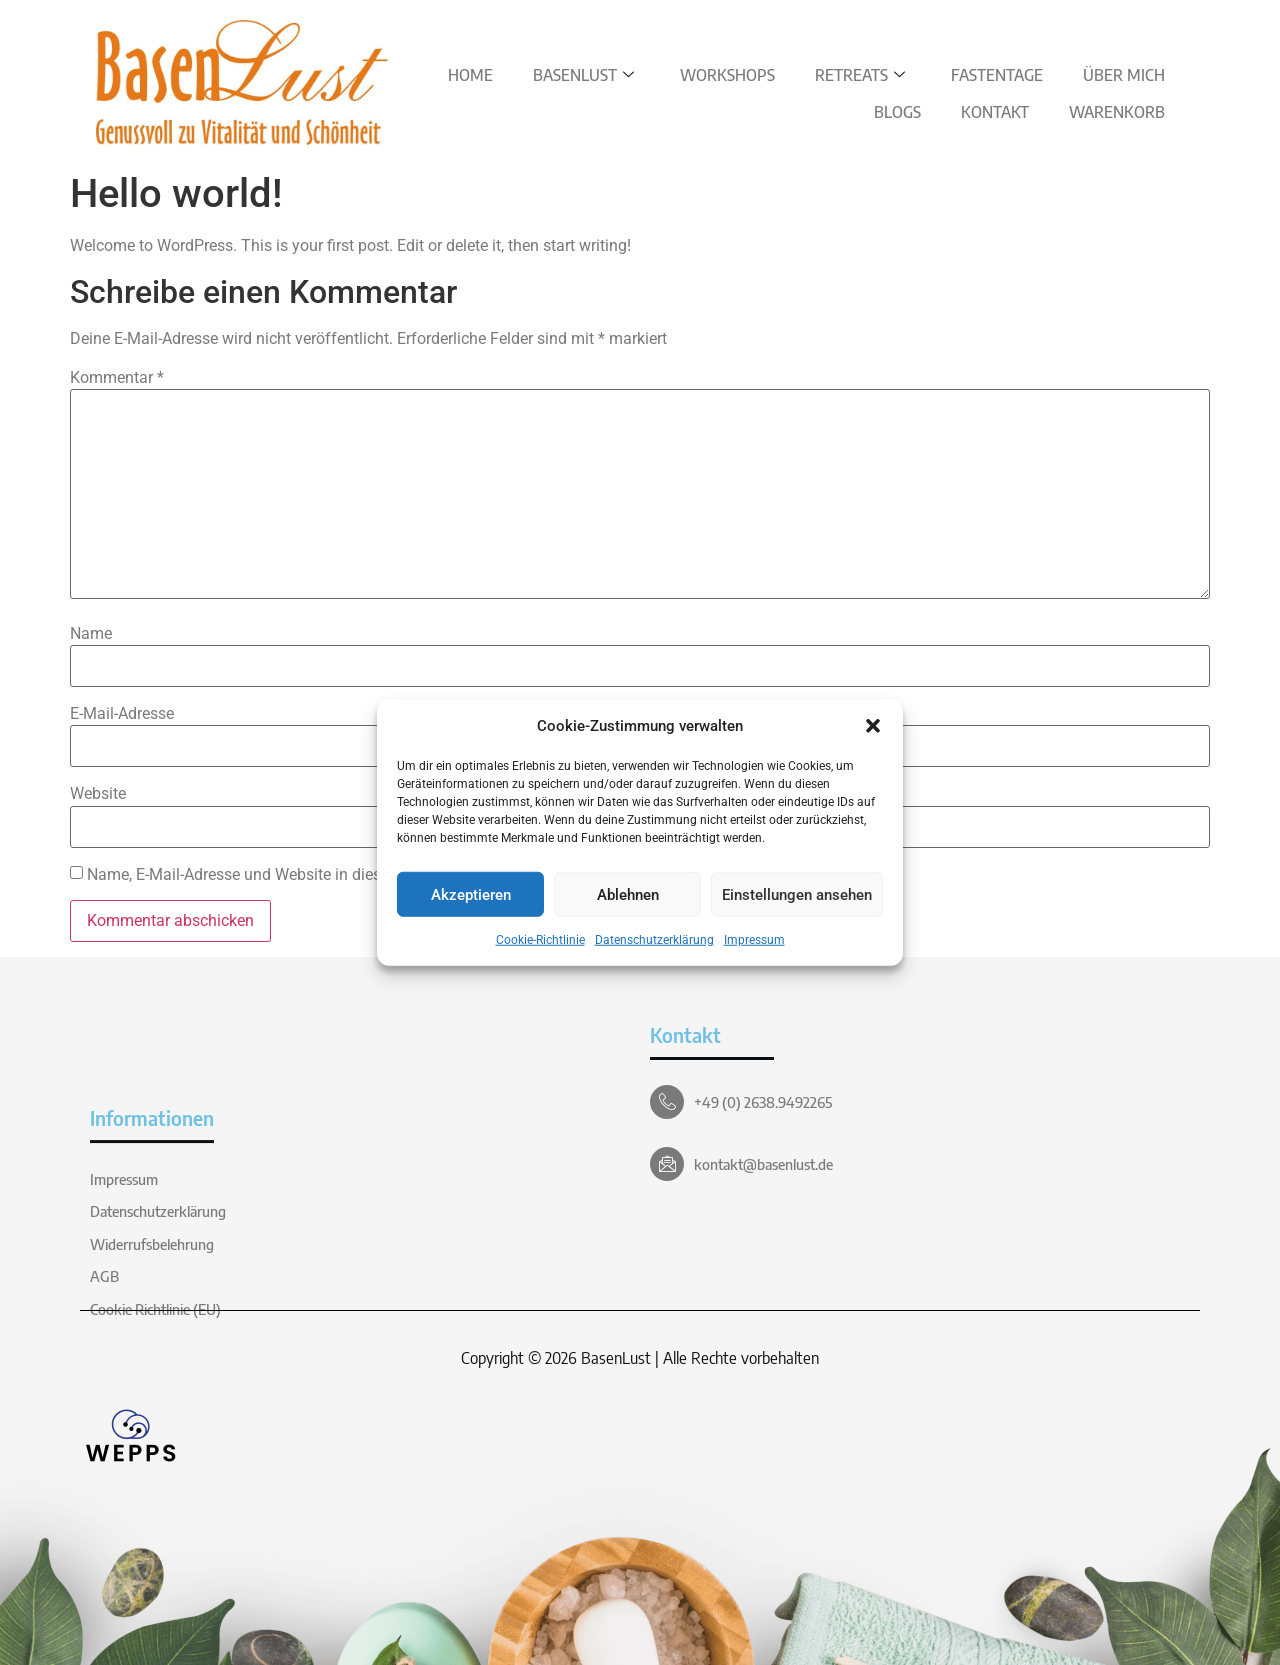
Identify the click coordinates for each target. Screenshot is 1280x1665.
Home (470, 75)
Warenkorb (1117, 112)
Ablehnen (628, 894)
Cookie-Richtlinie (540, 940)
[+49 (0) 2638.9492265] (667, 1102)
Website (98, 794)
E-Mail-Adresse (122, 714)
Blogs (897, 112)
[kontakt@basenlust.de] (667, 1164)
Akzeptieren (471, 894)
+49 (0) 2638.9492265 (763, 1102)
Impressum (754, 940)
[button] (873, 726)
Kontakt (995, 112)
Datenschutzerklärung (654, 940)
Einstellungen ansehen (797, 894)
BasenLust (583, 75)
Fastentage (997, 75)
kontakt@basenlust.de (763, 1164)
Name (91, 634)
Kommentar (117, 378)
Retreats (860, 75)
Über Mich (1124, 75)
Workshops (727, 75)
